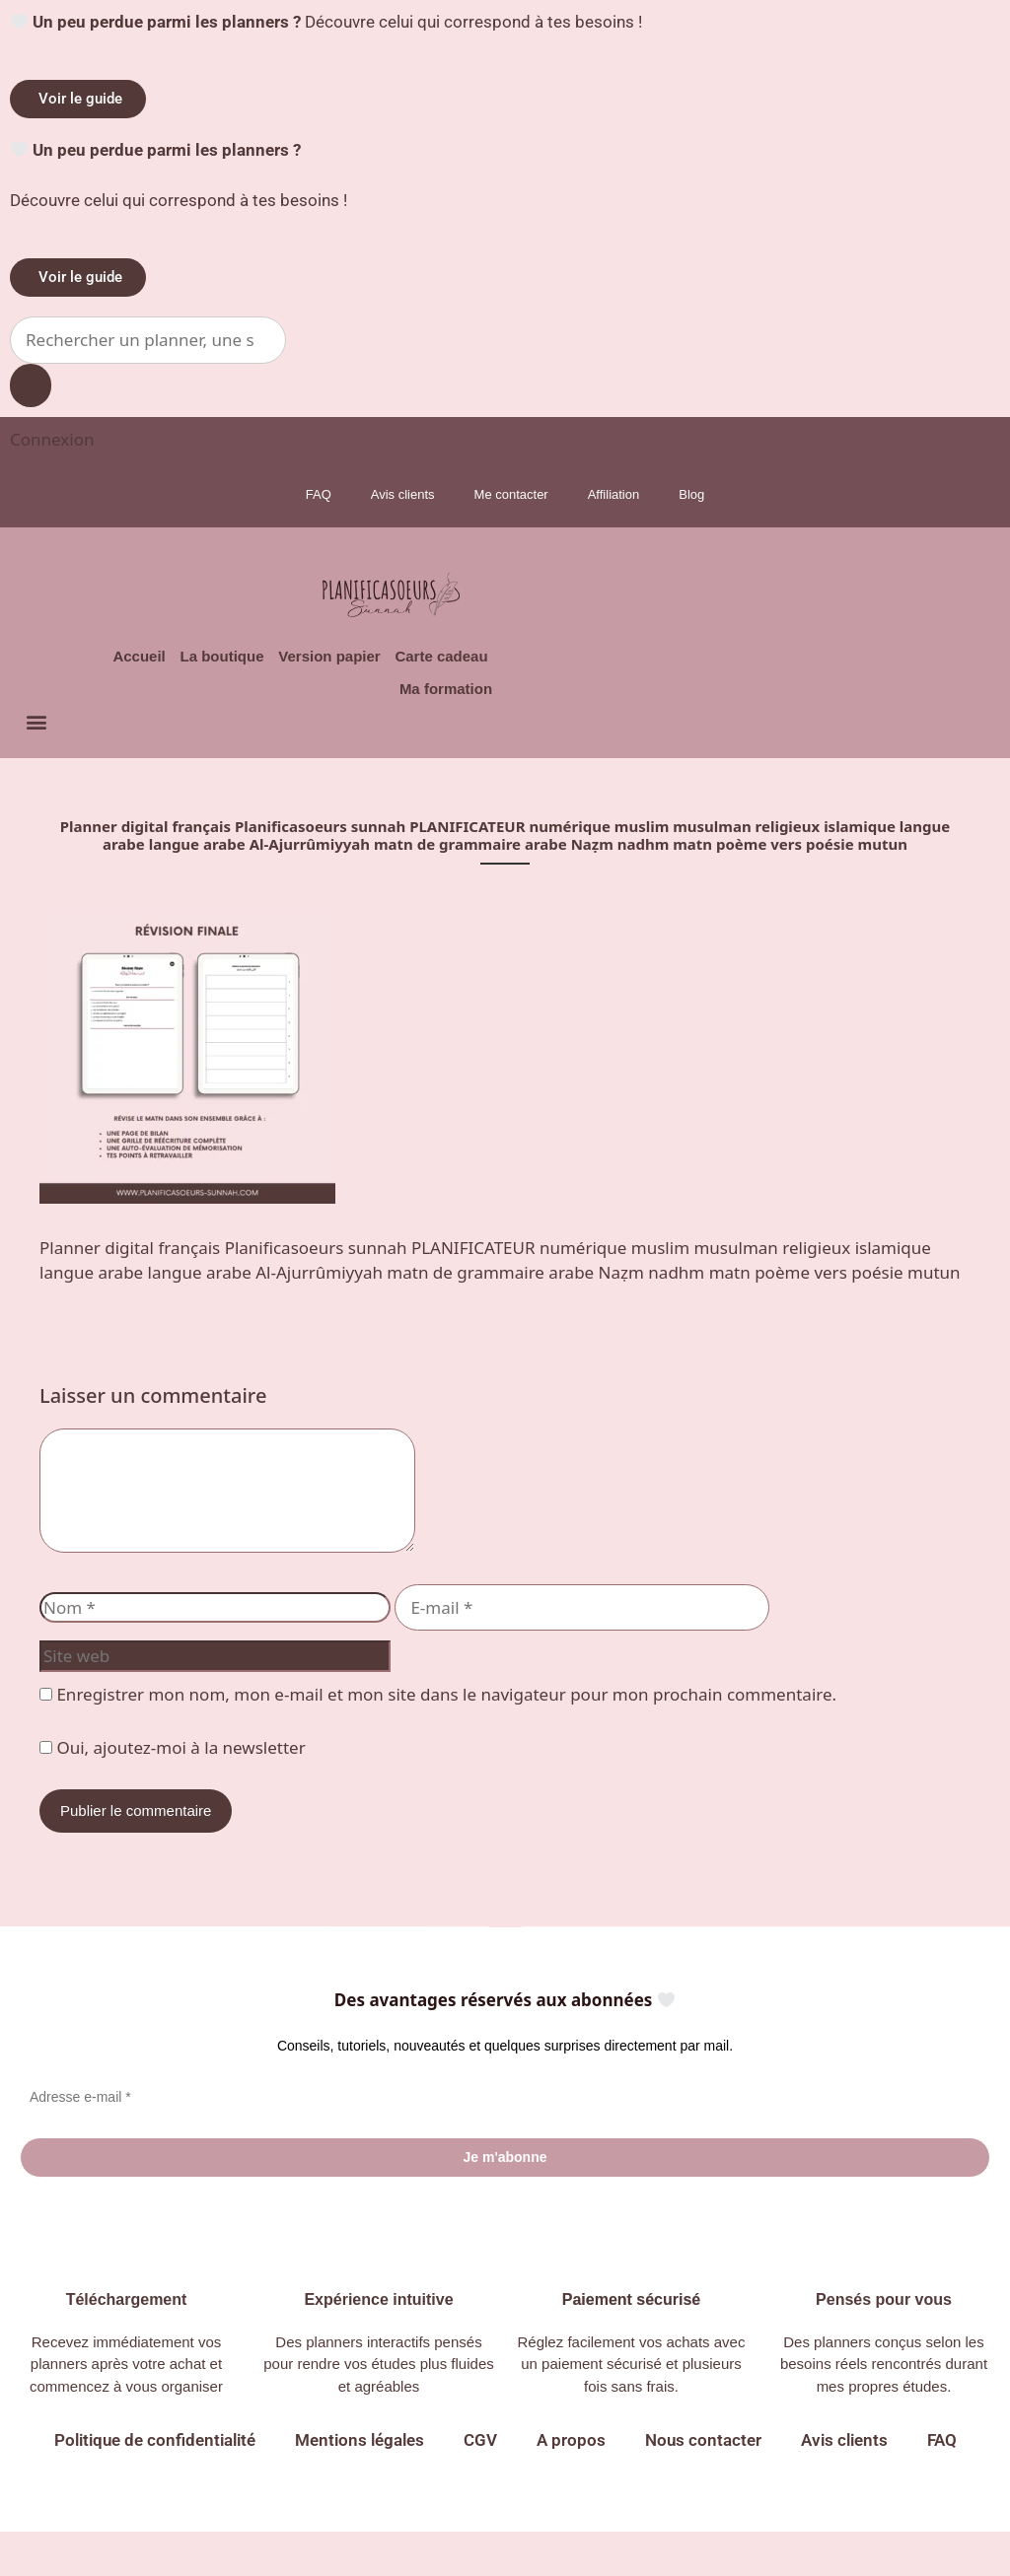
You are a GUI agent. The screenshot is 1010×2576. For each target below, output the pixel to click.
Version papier (314, 661)
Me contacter (511, 494)
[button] (36, 740)
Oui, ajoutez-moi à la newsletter (172, 1788)
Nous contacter (703, 2484)
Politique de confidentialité (154, 2484)
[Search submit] (30, 386)
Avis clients (403, 494)
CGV (480, 2484)
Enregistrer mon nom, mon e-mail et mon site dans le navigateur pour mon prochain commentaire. (446, 1735)
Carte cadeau (436, 661)
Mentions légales (359, 2484)
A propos (571, 2484)
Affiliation (614, 494)
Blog (691, 494)
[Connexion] (52, 439)
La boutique (197, 661)
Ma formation (443, 702)
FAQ (318, 494)
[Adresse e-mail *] (505, 2139)
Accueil (104, 661)
